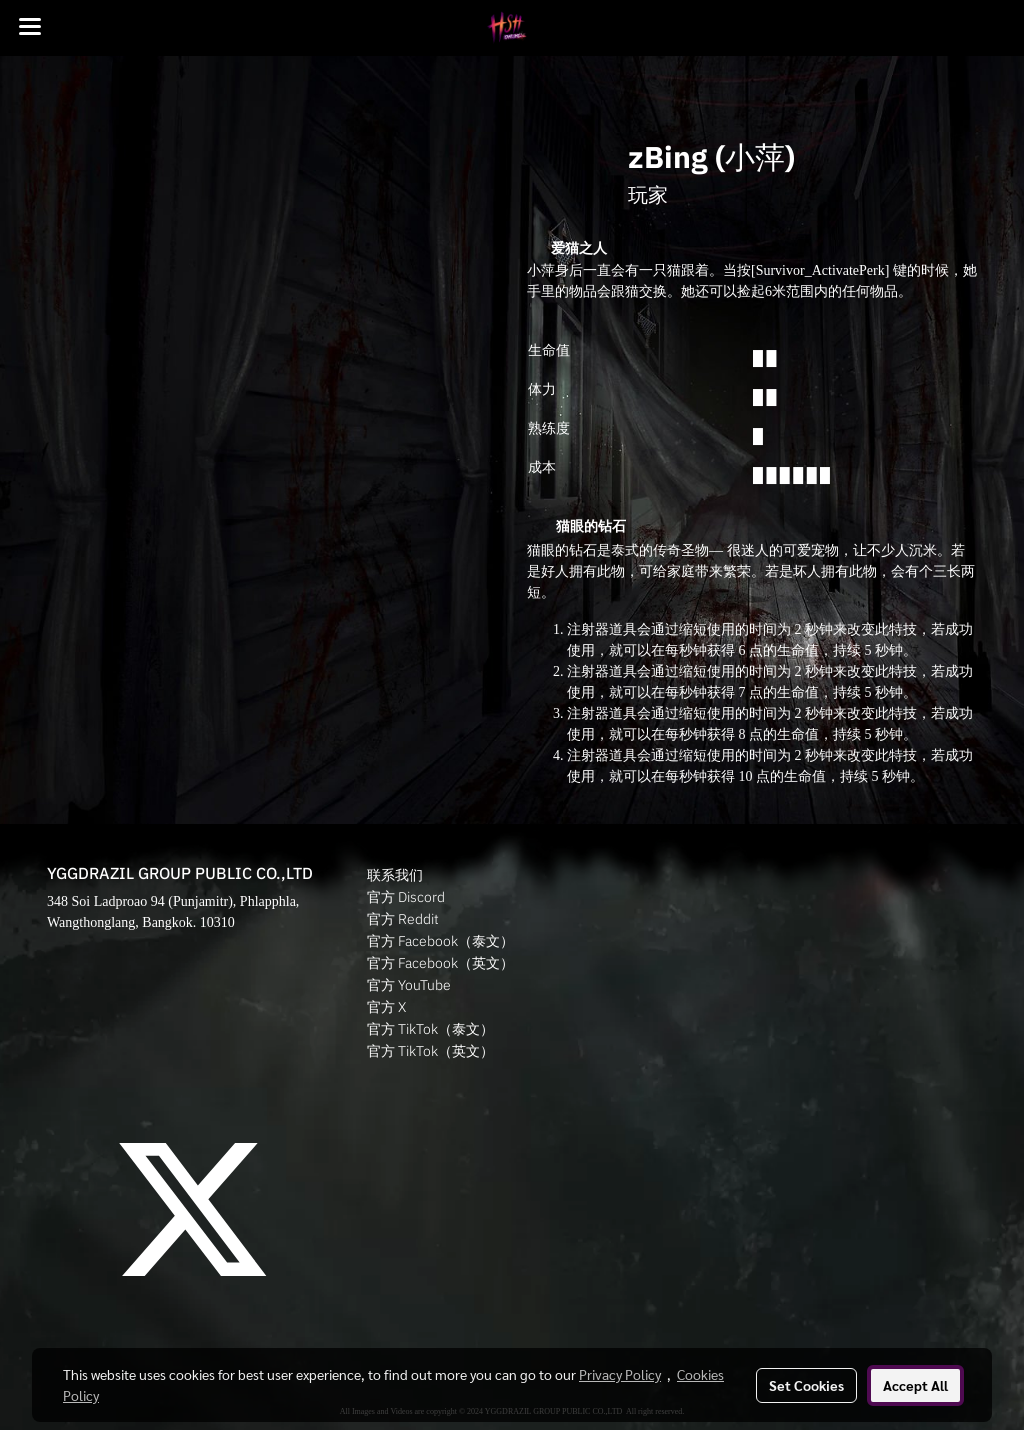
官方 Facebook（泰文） (440, 941)
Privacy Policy (620, 1374)
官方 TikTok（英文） (430, 1051)
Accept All (915, 1385)
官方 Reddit (403, 919)
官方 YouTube (409, 985)
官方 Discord (406, 897)
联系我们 (395, 875)
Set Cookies (806, 1385)
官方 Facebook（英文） (440, 963)
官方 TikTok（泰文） (430, 1029)
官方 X (386, 1007)
